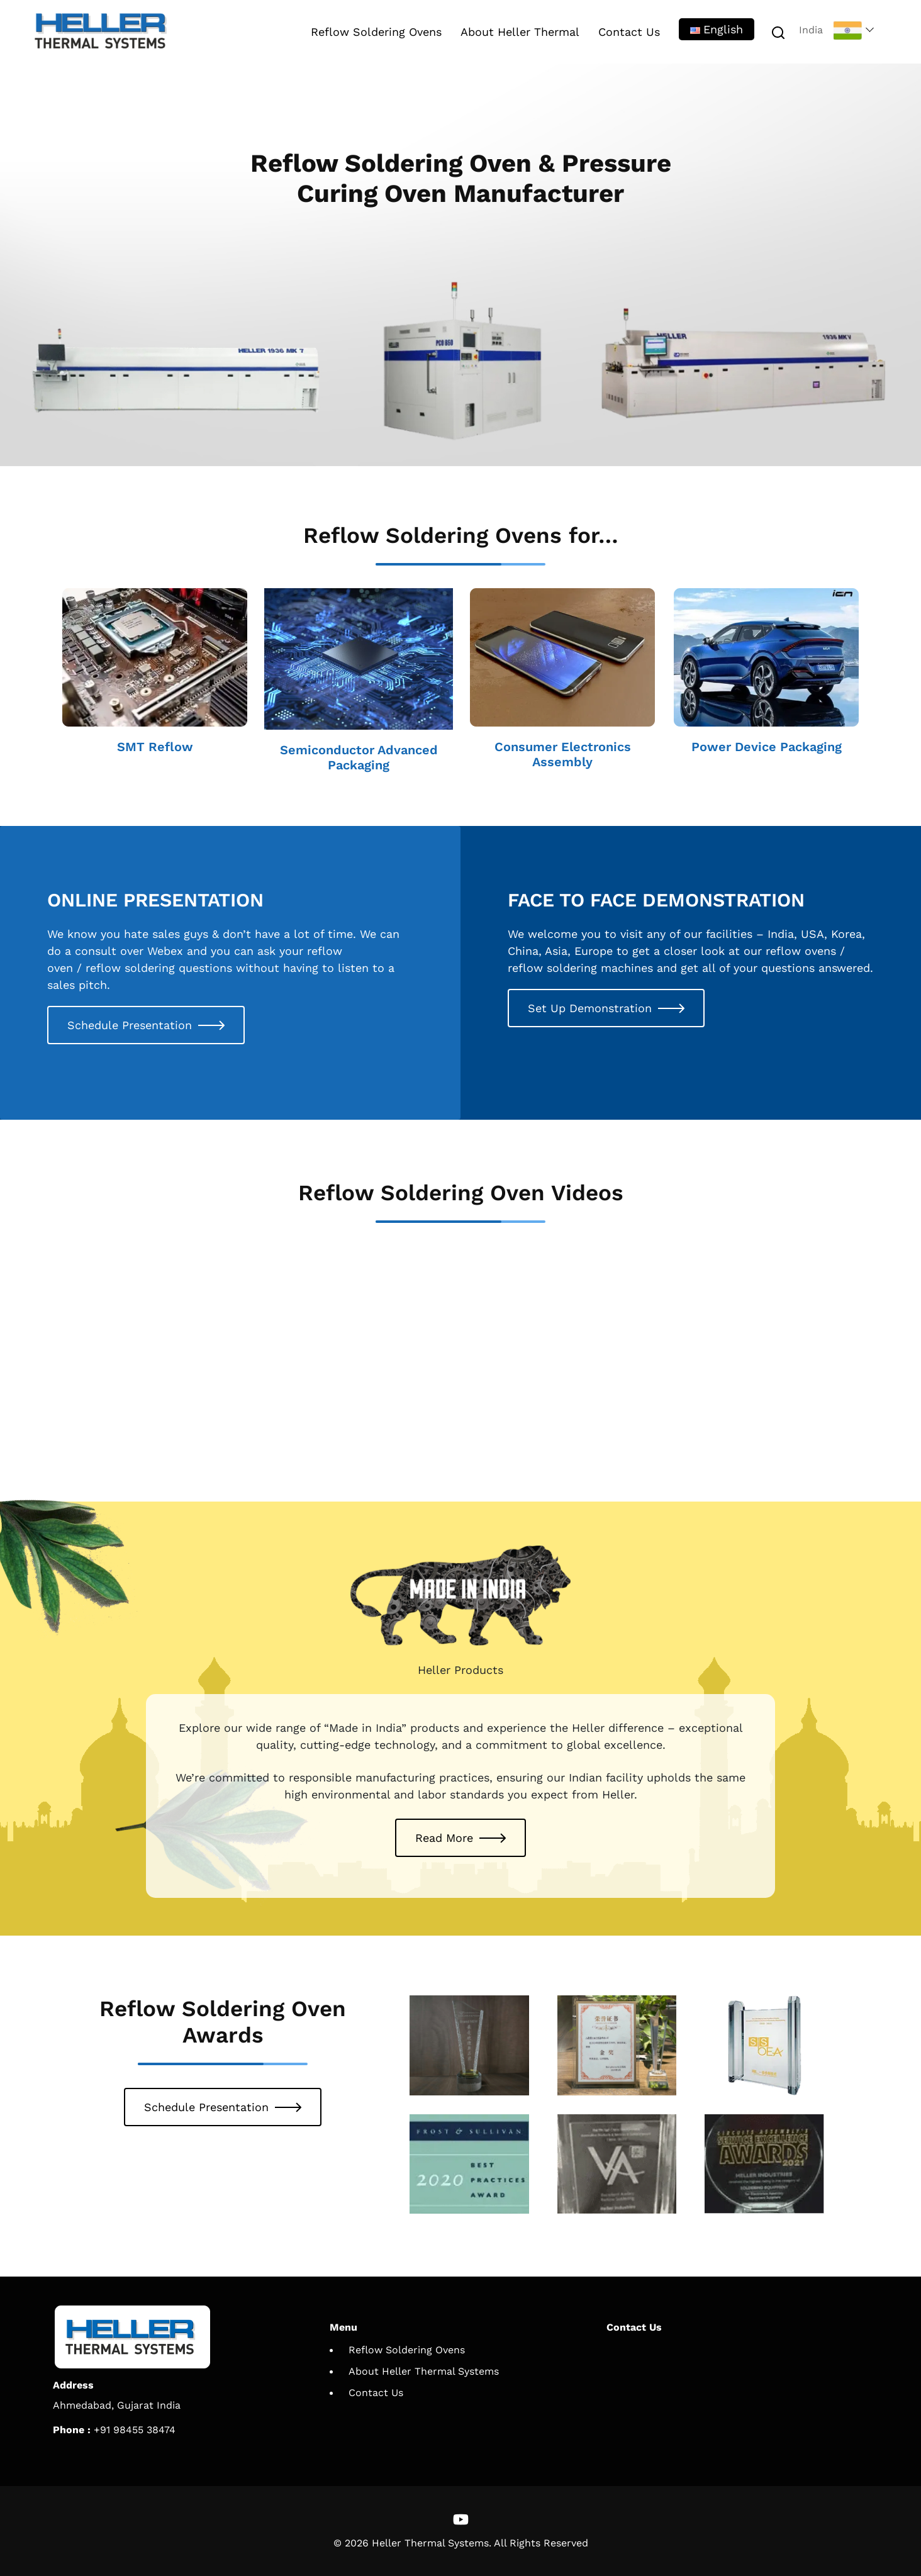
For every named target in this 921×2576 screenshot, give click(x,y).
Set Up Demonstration (590, 1008)
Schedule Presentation (129, 1025)
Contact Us (629, 31)
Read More (444, 1837)
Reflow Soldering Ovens (376, 31)
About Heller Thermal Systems (424, 2371)
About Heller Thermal (519, 31)
